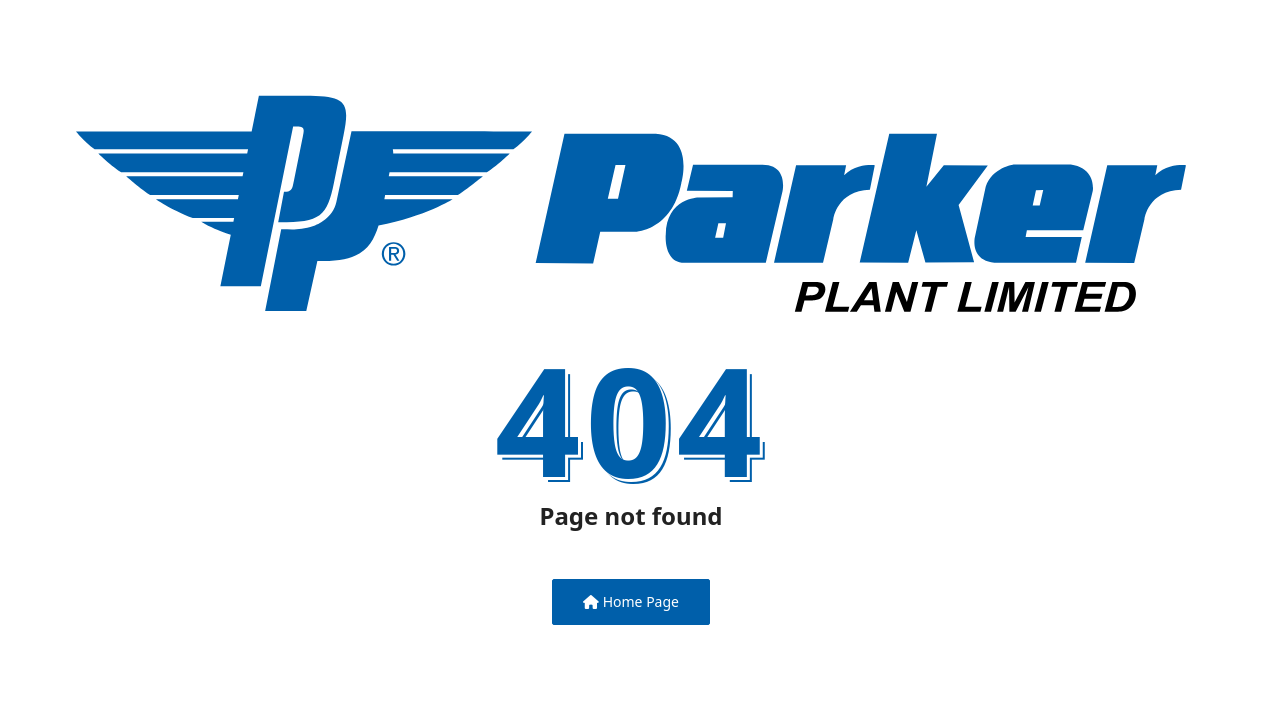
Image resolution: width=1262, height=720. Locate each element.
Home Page (631, 601)
